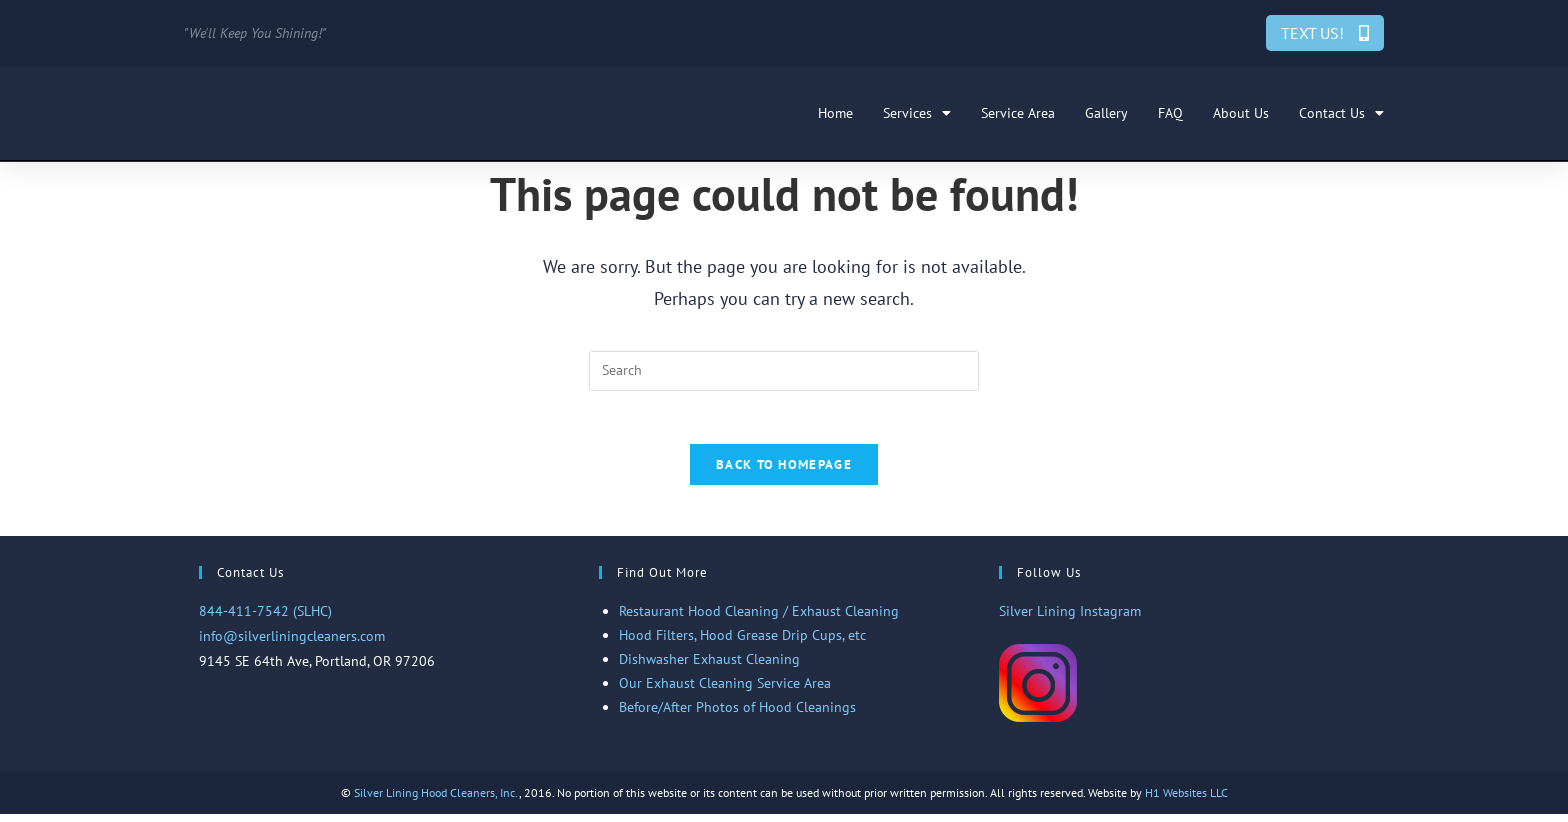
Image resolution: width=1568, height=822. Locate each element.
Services (917, 113)
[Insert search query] (784, 371)
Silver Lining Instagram (1070, 619)
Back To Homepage (784, 472)
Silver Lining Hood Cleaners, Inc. (436, 800)
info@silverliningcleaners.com (292, 644)
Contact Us (1341, 113)
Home (835, 113)
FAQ (1170, 113)
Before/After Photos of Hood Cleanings (737, 715)
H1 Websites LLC (1186, 800)
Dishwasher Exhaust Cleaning (709, 667)
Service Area (1018, 113)
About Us (1241, 113)
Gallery (1106, 113)
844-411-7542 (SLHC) (265, 619)
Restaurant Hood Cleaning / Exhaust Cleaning (759, 619)
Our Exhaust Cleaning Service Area (725, 691)
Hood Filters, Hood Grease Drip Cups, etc (742, 643)
